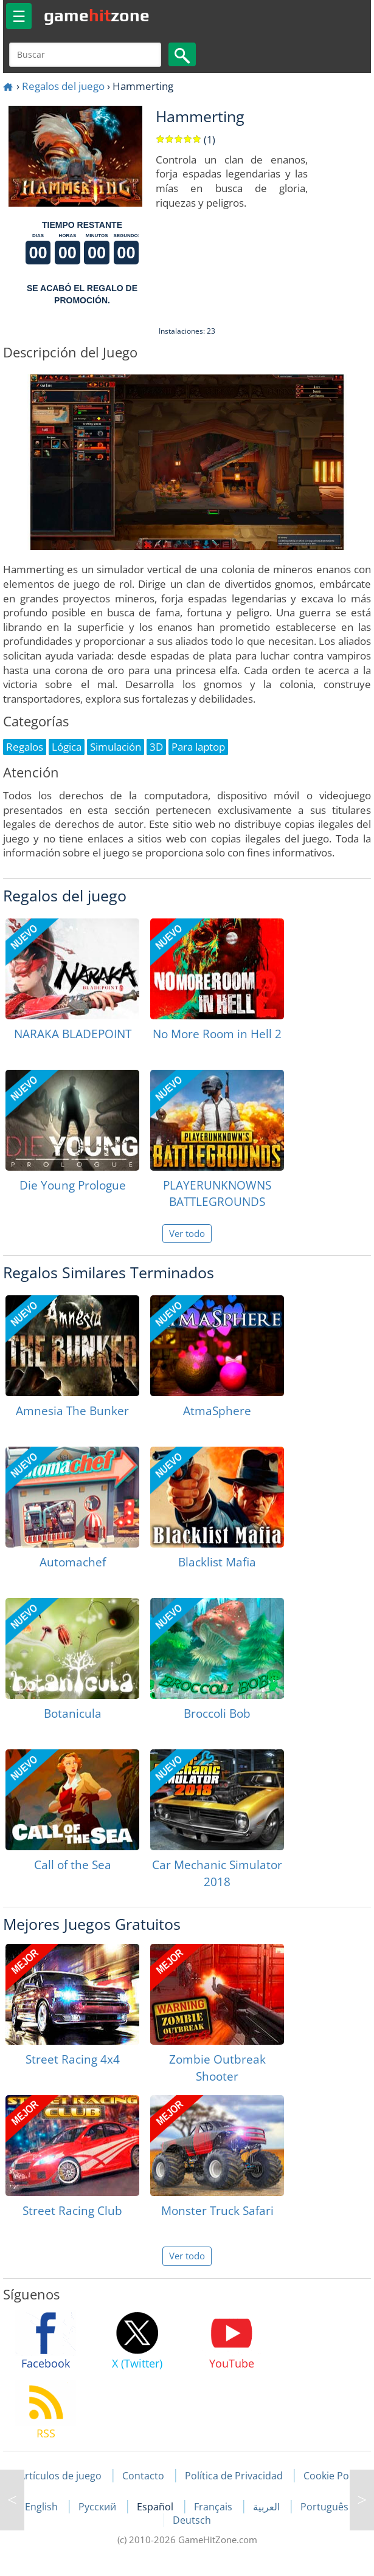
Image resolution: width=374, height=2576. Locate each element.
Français (214, 2506)
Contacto (143, 2475)
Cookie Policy (333, 2475)
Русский (98, 2506)
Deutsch (192, 2520)
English (42, 2506)
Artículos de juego (60, 2475)
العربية (267, 2506)
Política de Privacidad (234, 2475)
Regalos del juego (63, 86)
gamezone (97, 15)
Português (324, 2506)
